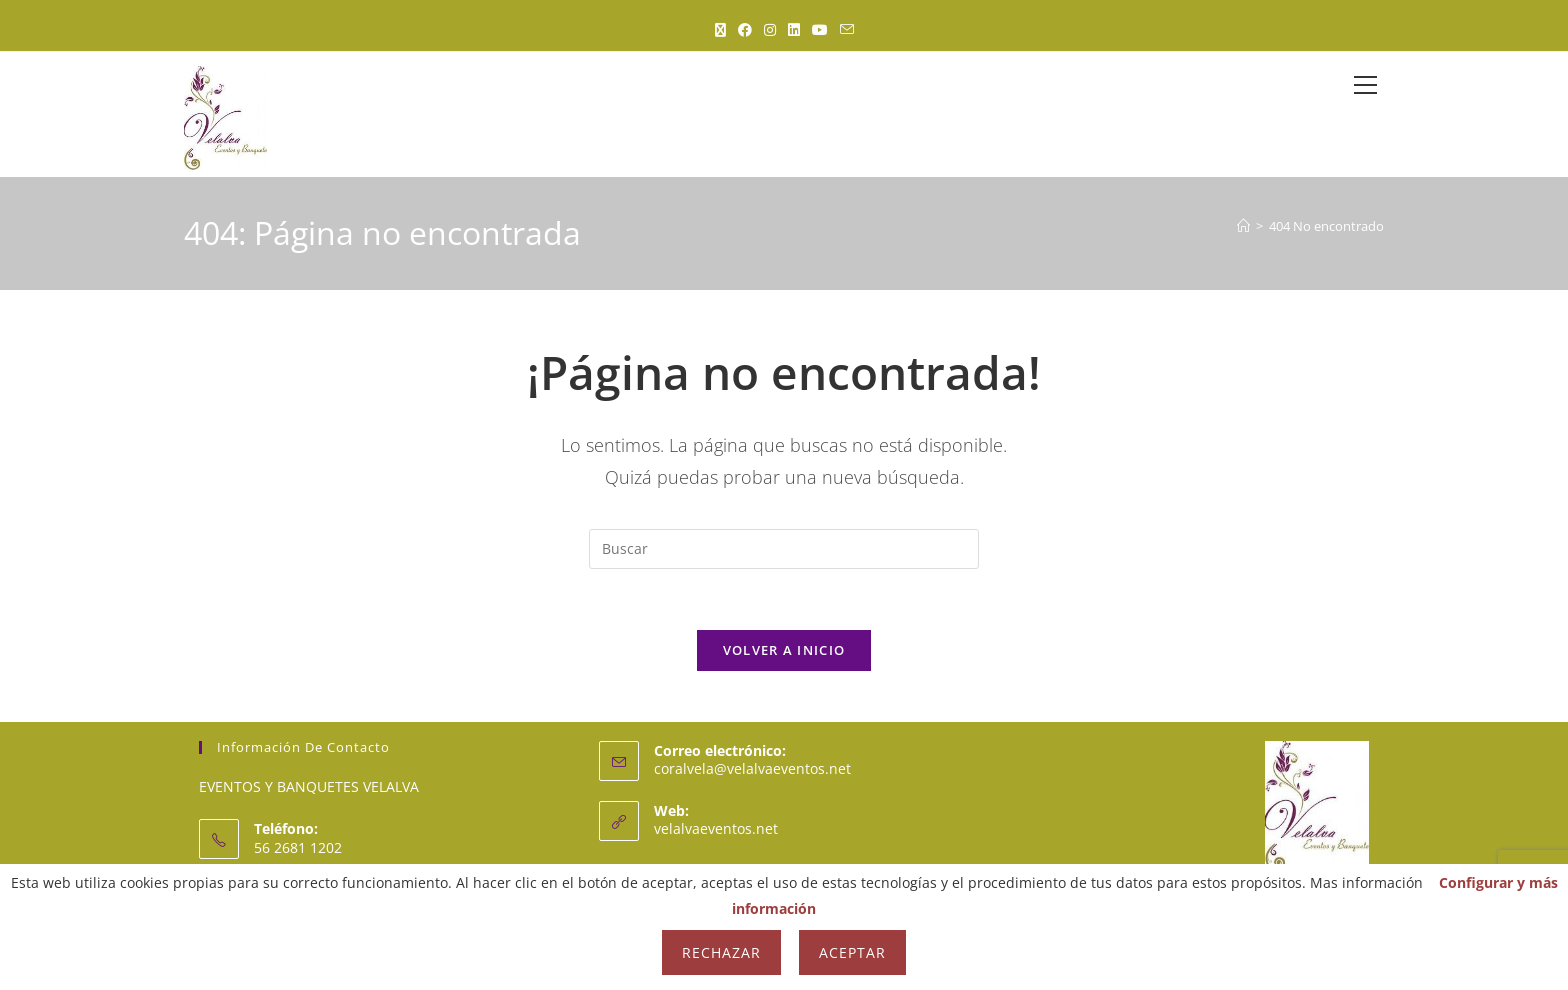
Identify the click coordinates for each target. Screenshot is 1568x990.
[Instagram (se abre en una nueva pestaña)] (770, 29)
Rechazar (721, 952)
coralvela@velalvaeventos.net (752, 768)
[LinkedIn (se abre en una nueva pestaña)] (794, 29)
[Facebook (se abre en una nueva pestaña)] (745, 29)
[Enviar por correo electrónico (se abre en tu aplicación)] (847, 29)
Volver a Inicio (784, 650)
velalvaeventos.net (716, 828)
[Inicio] (1243, 226)
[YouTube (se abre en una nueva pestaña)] (820, 29)
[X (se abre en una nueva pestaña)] (720, 29)
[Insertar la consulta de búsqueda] (784, 549)
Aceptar (852, 952)
